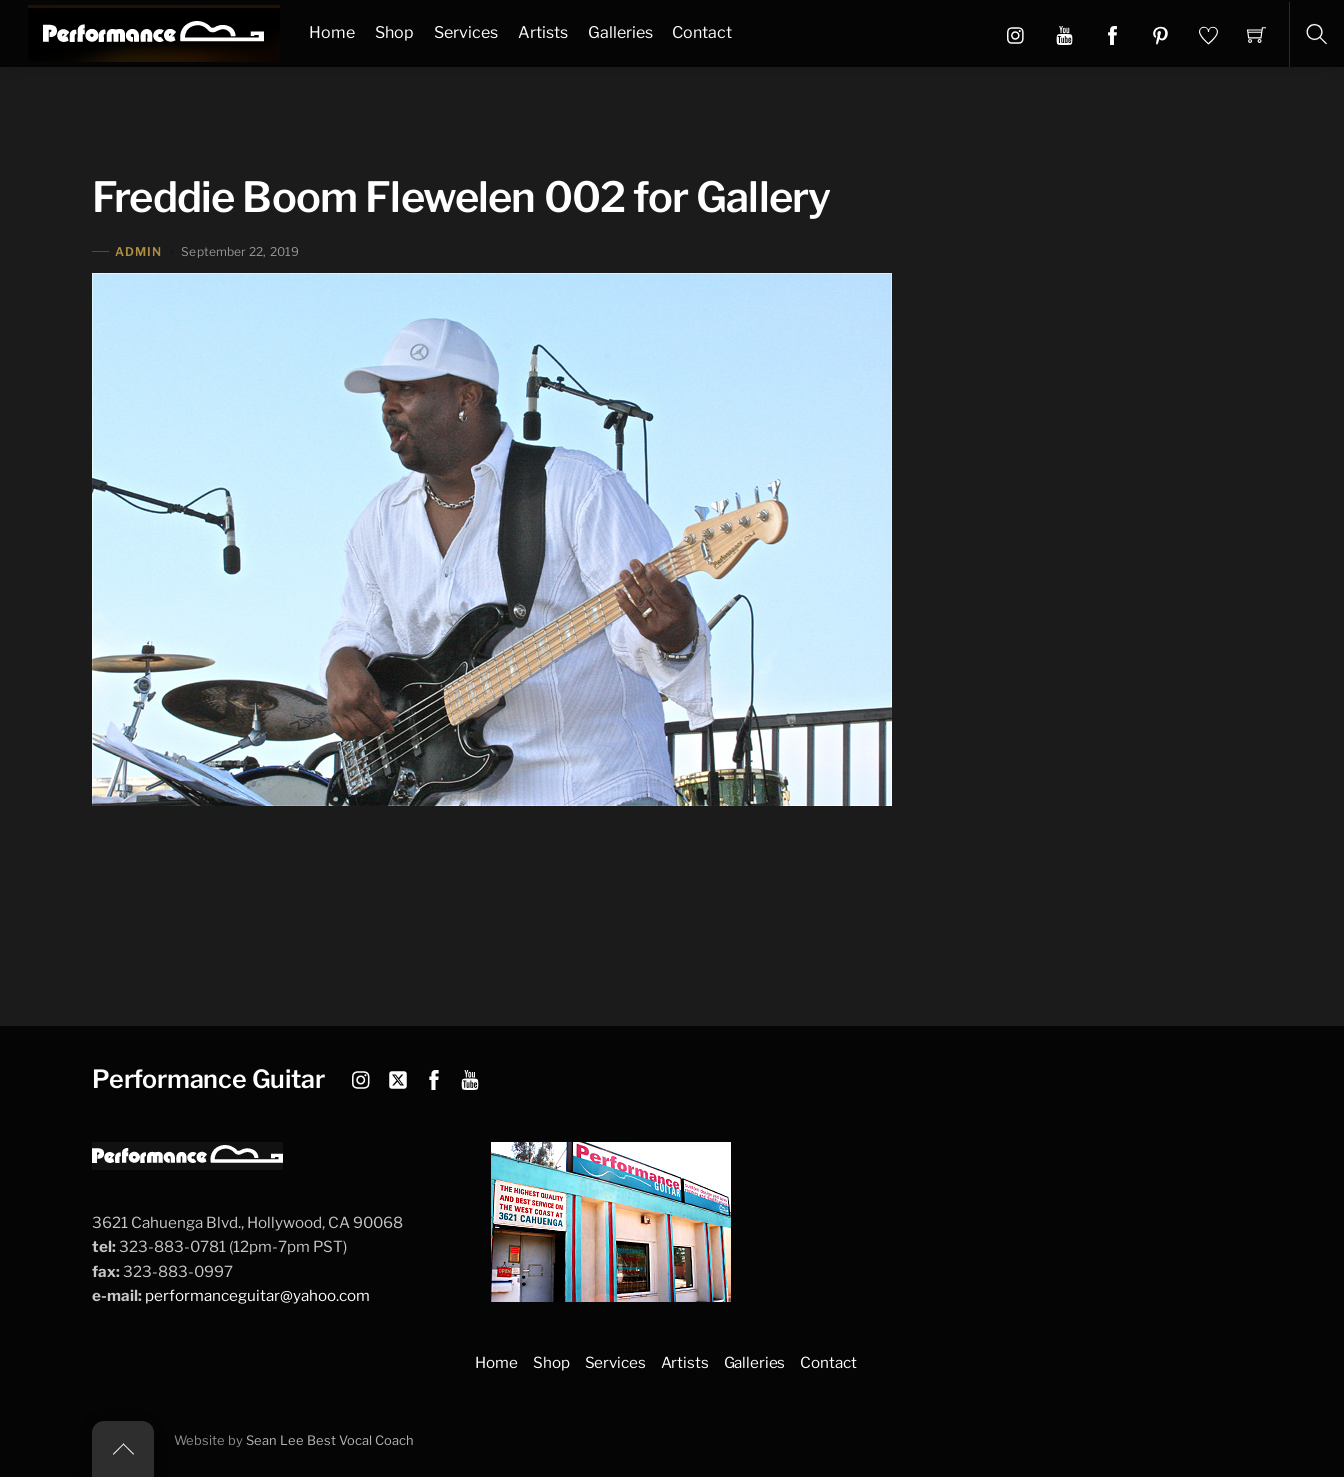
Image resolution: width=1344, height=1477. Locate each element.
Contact (702, 32)
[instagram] (362, 1076)
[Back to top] (123, 1449)
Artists (543, 32)
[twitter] (398, 1076)
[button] (1064, 34)
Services (466, 32)
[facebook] (434, 1076)
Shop (394, 32)
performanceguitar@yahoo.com (257, 1295)
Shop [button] (551, 1362)
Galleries (620, 32)
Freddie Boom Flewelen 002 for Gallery (461, 197)
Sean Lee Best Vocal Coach (330, 1440)
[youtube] (470, 1076)
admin (138, 251)
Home (332, 32)
